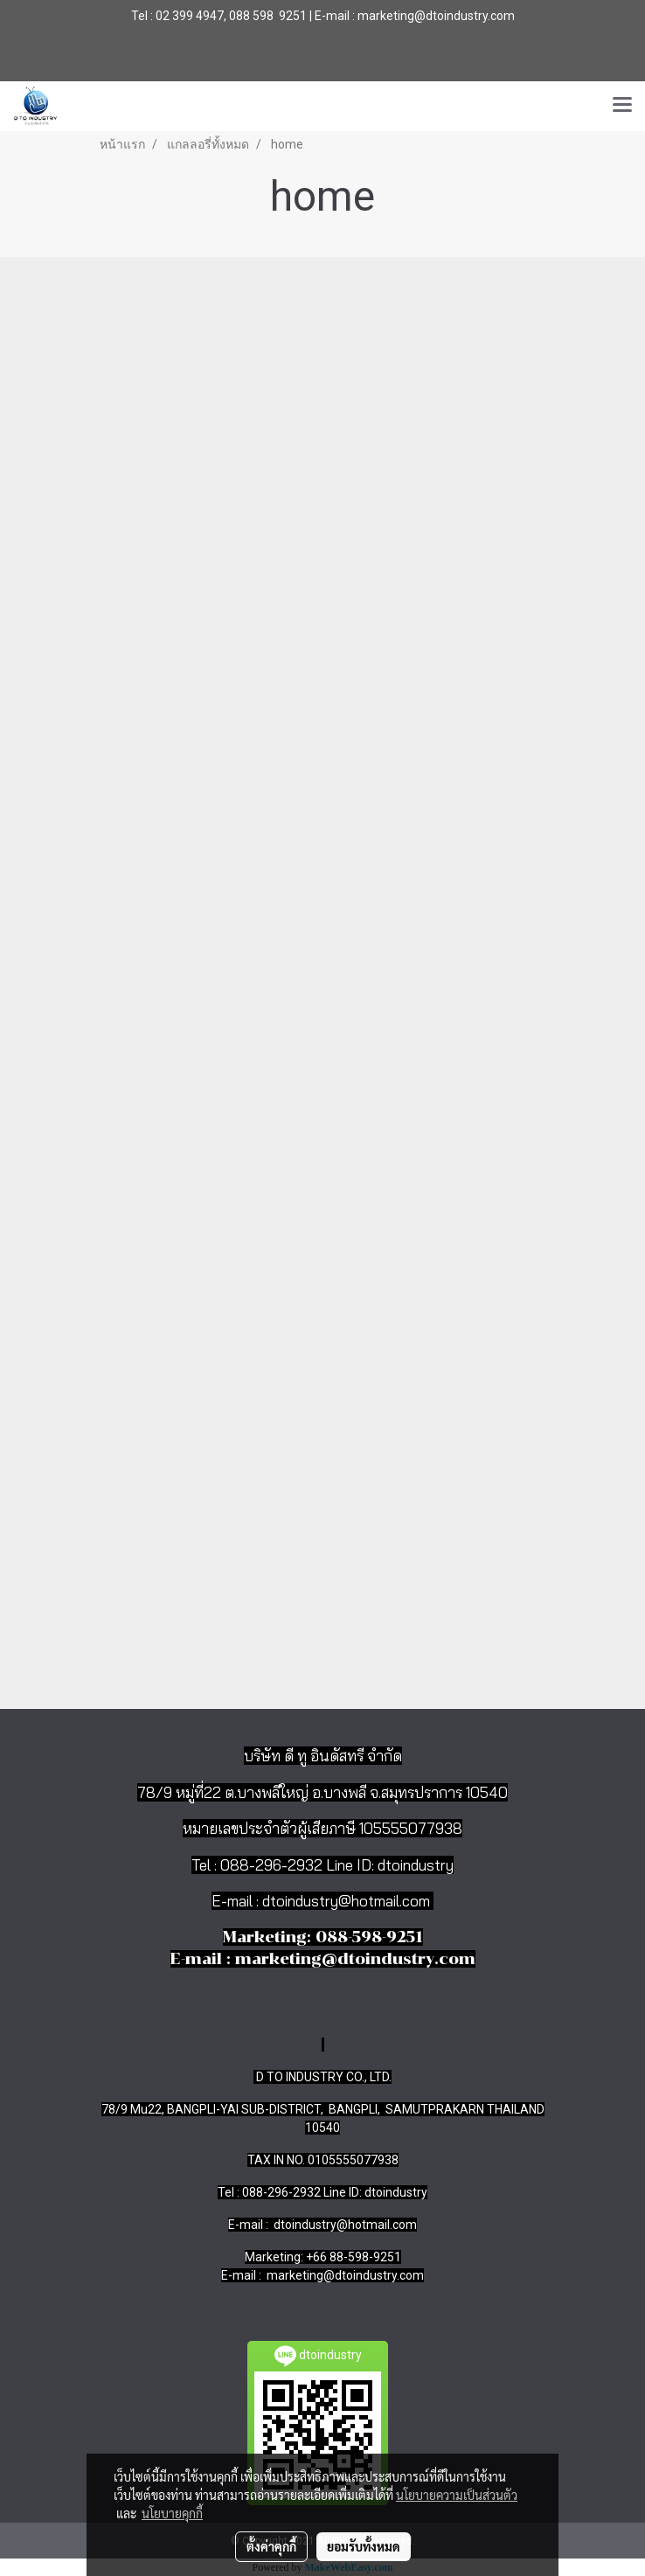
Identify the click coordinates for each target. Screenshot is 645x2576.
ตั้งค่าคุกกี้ (271, 2546)
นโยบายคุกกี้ (172, 2513)
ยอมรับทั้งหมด (363, 2546)
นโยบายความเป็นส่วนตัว (456, 2495)
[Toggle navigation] (622, 106)
